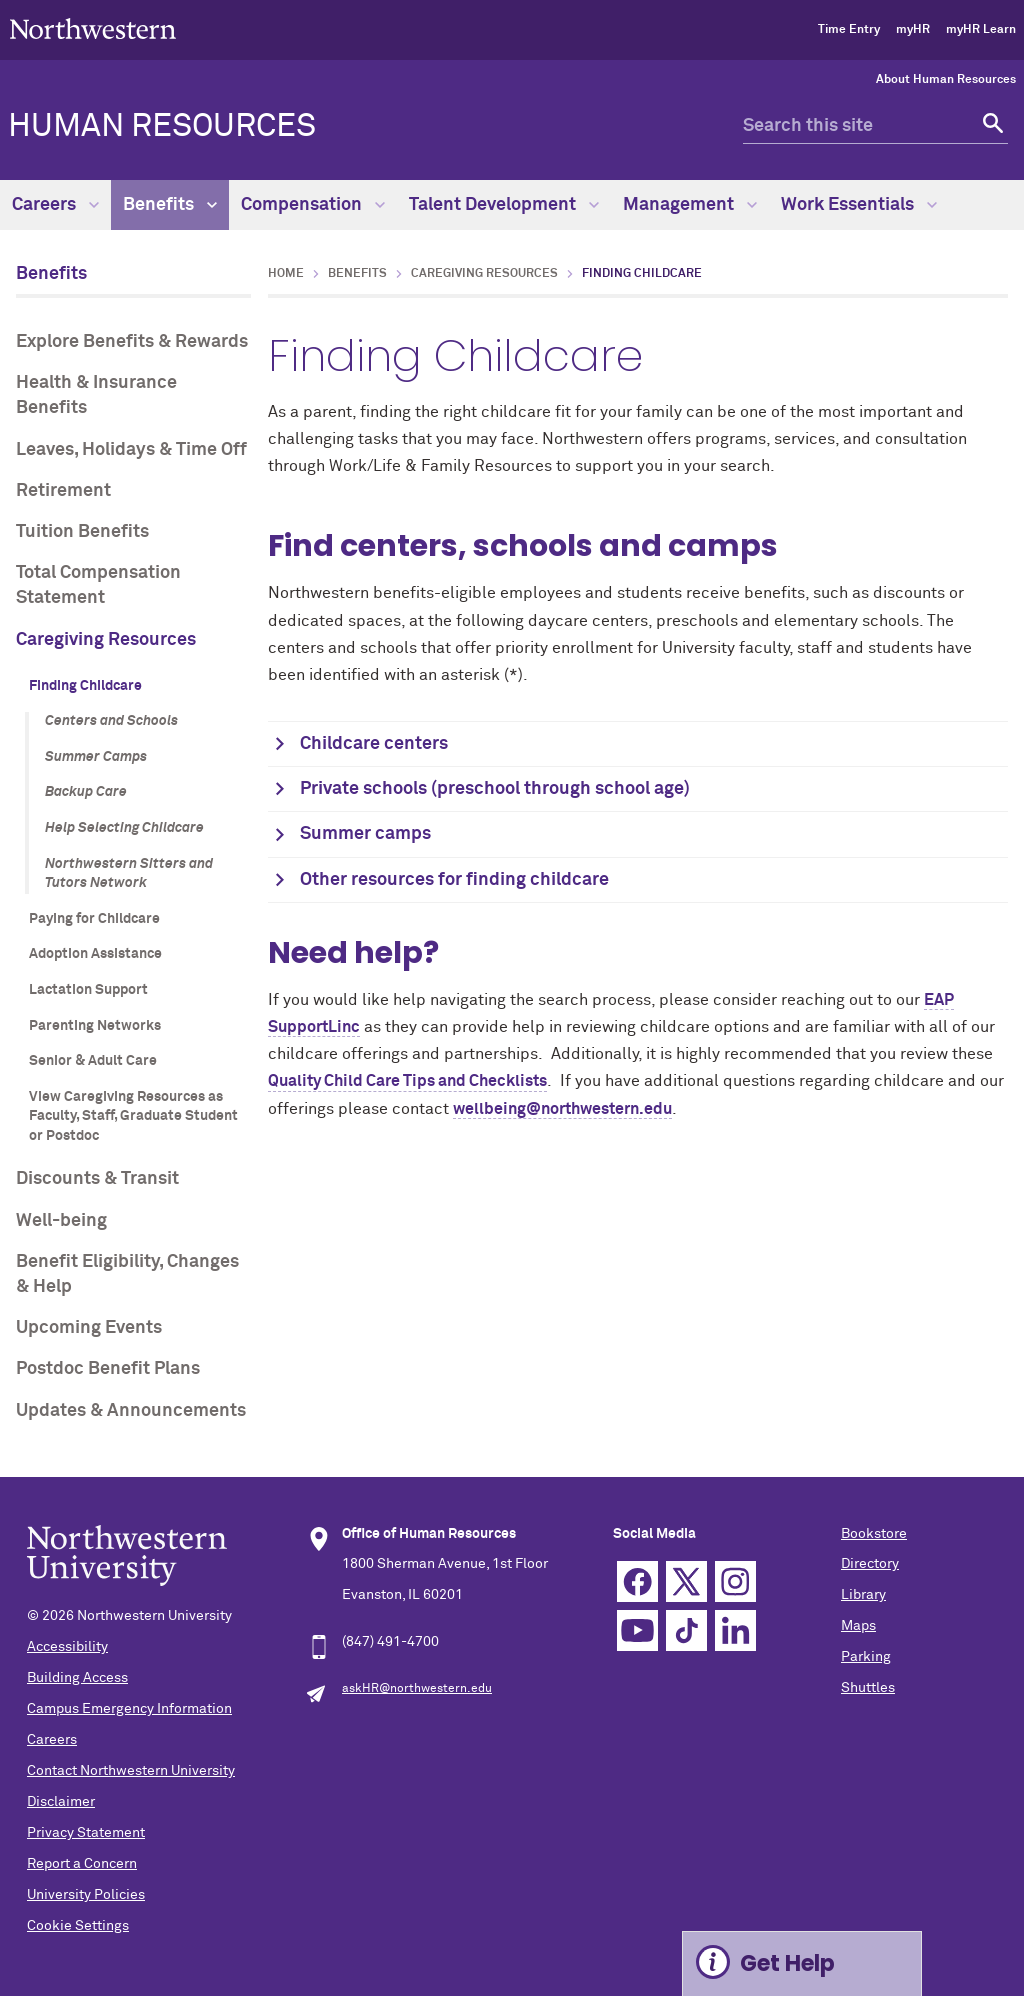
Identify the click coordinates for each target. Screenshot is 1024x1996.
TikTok (686, 1630)
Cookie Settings (78, 1926)
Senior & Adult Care (93, 1061)
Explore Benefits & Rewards (132, 342)
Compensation (313, 205)
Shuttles (868, 1688)
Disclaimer (61, 1802)
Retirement (63, 491)
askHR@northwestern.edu (417, 1689)
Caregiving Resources (106, 640)
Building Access (77, 1678)
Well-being (61, 1221)
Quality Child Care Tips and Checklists (407, 1081)
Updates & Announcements (131, 1411)
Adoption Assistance (95, 954)
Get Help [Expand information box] (787, 1963)
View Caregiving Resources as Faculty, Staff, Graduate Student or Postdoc (133, 1116)
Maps (858, 1626)
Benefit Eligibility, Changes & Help (127, 1274)
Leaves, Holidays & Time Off (131, 450)
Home (286, 274)
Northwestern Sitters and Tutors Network (129, 874)
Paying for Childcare (94, 919)
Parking (866, 1657)
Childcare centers (374, 744)
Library (863, 1595)
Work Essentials (859, 205)
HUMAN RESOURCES (162, 127)
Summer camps (365, 834)
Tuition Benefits (82, 532)
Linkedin (735, 1630)
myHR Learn (981, 30)
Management (690, 205)
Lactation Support (88, 990)
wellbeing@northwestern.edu (562, 1109)
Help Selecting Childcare (124, 828)
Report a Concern (82, 1864)
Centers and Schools (111, 721)
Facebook (637, 1581)
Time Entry (849, 30)
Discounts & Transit (97, 1179)
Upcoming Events (89, 1328)
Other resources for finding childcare (454, 880)
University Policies (86, 1895)
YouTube (637, 1630)
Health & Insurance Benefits (96, 395)
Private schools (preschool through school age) (495, 789)
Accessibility (67, 1647)
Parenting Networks (95, 1026)
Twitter (686, 1581)
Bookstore (874, 1534)
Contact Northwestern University (131, 1771)
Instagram (735, 1581)
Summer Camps (96, 757)
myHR (913, 30)
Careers (55, 205)
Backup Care (86, 792)
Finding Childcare (85, 686)
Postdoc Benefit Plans (108, 1369)
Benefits (170, 205)
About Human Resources (946, 80)
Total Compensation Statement (98, 585)
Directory (870, 1564)
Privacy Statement (86, 1833)
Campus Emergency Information (129, 1709)
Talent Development (504, 205)
